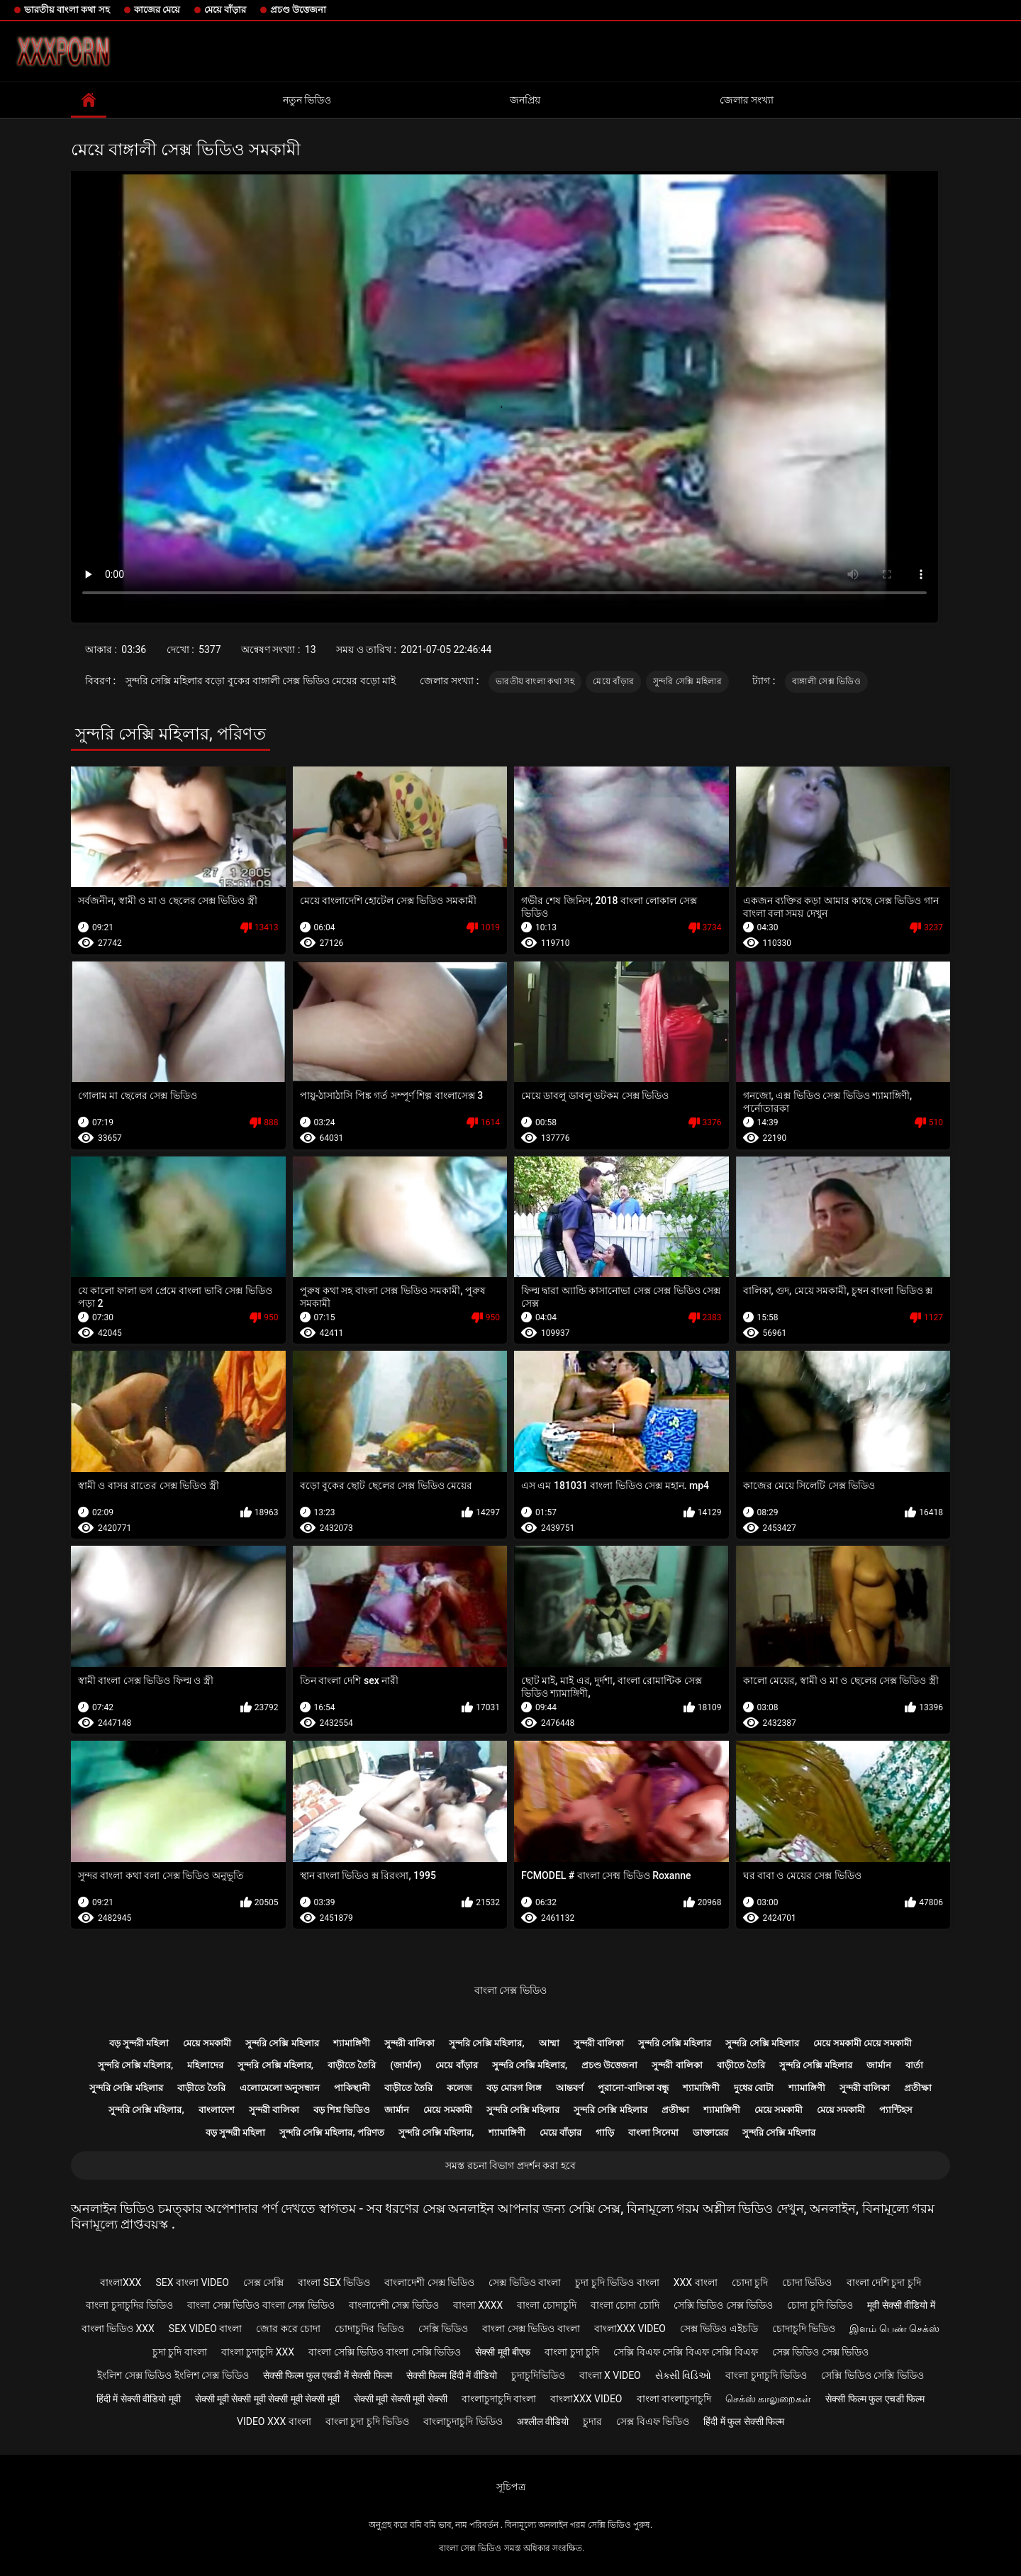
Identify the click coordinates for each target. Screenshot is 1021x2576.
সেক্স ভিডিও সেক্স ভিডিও (820, 2352)
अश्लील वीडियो (543, 2421)
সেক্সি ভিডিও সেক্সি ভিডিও (872, 2375)
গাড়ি (605, 2132)
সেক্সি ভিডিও (443, 2328)
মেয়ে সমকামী (207, 2043)
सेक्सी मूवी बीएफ (502, 2352)
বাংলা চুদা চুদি (572, 2352)
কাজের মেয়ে (157, 9)
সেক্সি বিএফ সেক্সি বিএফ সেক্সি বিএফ (685, 2352)
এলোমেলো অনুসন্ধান (280, 2087)
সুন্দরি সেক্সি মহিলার (687, 681)
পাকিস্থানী (352, 2087)
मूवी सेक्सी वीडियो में (900, 2305)
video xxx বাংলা (274, 2421)
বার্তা (914, 2065)
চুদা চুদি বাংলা (179, 2352)
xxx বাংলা (696, 2282)
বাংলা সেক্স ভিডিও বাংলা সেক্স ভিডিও (260, 2305)
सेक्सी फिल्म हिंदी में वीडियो (451, 2375)
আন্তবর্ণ (570, 2087)
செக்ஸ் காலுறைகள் (768, 2398)
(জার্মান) (405, 2065)
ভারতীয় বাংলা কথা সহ (67, 9)
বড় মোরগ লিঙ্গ (513, 2087)
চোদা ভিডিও (807, 2282)
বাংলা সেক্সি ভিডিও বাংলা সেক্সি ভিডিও (384, 2352)
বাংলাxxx (120, 2282)
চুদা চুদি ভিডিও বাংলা (617, 2282)
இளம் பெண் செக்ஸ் (894, 2328)
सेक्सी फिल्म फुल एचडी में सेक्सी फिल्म (327, 2375)
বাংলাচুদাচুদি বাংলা (499, 2398)
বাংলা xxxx (478, 2305)
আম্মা (549, 2043)
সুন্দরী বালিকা (409, 2043)
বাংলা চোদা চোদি (625, 2305)
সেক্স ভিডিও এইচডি (719, 2328)
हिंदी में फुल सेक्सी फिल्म (743, 2421)
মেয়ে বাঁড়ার (225, 9)
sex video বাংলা (205, 2328)
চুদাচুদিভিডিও (538, 2375)
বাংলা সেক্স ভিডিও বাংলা (530, 2328)
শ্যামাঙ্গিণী (351, 2043)
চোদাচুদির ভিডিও (369, 2328)
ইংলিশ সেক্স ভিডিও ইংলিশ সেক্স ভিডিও (172, 2375)
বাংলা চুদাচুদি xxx (257, 2352)
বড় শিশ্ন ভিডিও (341, 2109)
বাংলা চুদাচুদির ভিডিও (129, 2305)
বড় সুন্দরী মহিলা (139, 2043)
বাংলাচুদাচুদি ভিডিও (462, 2421)
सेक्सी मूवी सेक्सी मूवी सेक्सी (400, 2398)
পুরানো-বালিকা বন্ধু (633, 2087)
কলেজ (459, 2087)
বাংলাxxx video (630, 2328)
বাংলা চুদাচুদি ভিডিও (766, 2375)
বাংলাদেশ (217, 2109)
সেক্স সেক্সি (263, 2282)
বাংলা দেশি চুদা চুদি (884, 2282)
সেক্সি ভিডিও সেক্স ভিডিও (723, 2305)
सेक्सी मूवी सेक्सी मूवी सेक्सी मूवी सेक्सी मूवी (267, 2398)
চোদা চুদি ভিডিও (820, 2305)
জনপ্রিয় (525, 100)
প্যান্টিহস (896, 2109)
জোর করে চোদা (288, 2328)
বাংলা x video (610, 2375)
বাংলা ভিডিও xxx (118, 2328)
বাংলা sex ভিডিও (334, 2282)
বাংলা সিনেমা (653, 2132)
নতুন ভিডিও (307, 100)
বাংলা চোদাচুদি (546, 2305)
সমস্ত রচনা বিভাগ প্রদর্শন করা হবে (510, 2165)
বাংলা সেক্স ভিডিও (510, 1990)
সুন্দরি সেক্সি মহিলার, (487, 2043)
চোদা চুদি (750, 2282)
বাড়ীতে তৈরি (352, 2065)
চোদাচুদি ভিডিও (803, 2328)
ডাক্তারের (710, 2132)
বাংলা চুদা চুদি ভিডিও (367, 2421)
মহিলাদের (205, 2065)
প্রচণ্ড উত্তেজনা (298, 9)
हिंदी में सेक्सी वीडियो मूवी (138, 2398)
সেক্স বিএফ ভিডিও (652, 2421)
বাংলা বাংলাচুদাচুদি (674, 2398)
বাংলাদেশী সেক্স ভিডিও (429, 2282)
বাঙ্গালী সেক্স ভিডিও (826, 681)
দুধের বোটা (754, 2087)
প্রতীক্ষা (918, 2087)
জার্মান (878, 2065)
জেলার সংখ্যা (747, 100)
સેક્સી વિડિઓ (683, 2375)
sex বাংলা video (192, 2282)
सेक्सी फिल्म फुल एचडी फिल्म (875, 2398)
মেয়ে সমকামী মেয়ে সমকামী (863, 2043)
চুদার (592, 2421)
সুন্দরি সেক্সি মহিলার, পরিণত (331, 2132)
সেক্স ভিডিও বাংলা (525, 2282)
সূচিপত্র (510, 2486)
